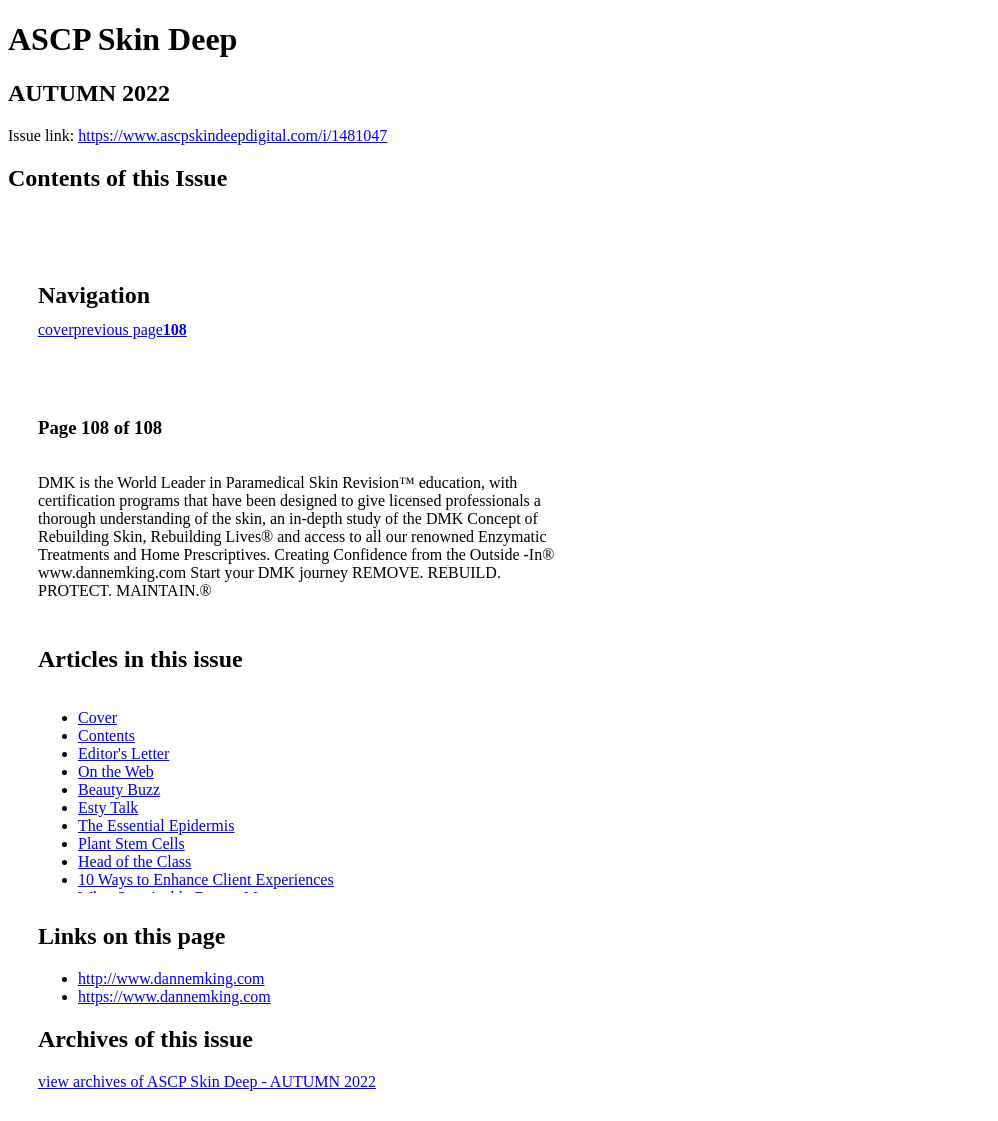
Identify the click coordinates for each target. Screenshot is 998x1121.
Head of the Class (134, 861)
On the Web (116, 771)
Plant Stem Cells (131, 843)
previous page (118, 329)
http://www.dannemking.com (171, 978)
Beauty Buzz (119, 789)
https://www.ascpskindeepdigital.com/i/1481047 (232, 135)
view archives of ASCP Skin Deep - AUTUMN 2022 (207, 1081)
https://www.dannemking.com (174, 996)
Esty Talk (108, 807)
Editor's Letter (123, 753)
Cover (97, 717)
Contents (106, 735)
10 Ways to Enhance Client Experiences (206, 879)
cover (56, 329)
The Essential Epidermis (156, 825)
